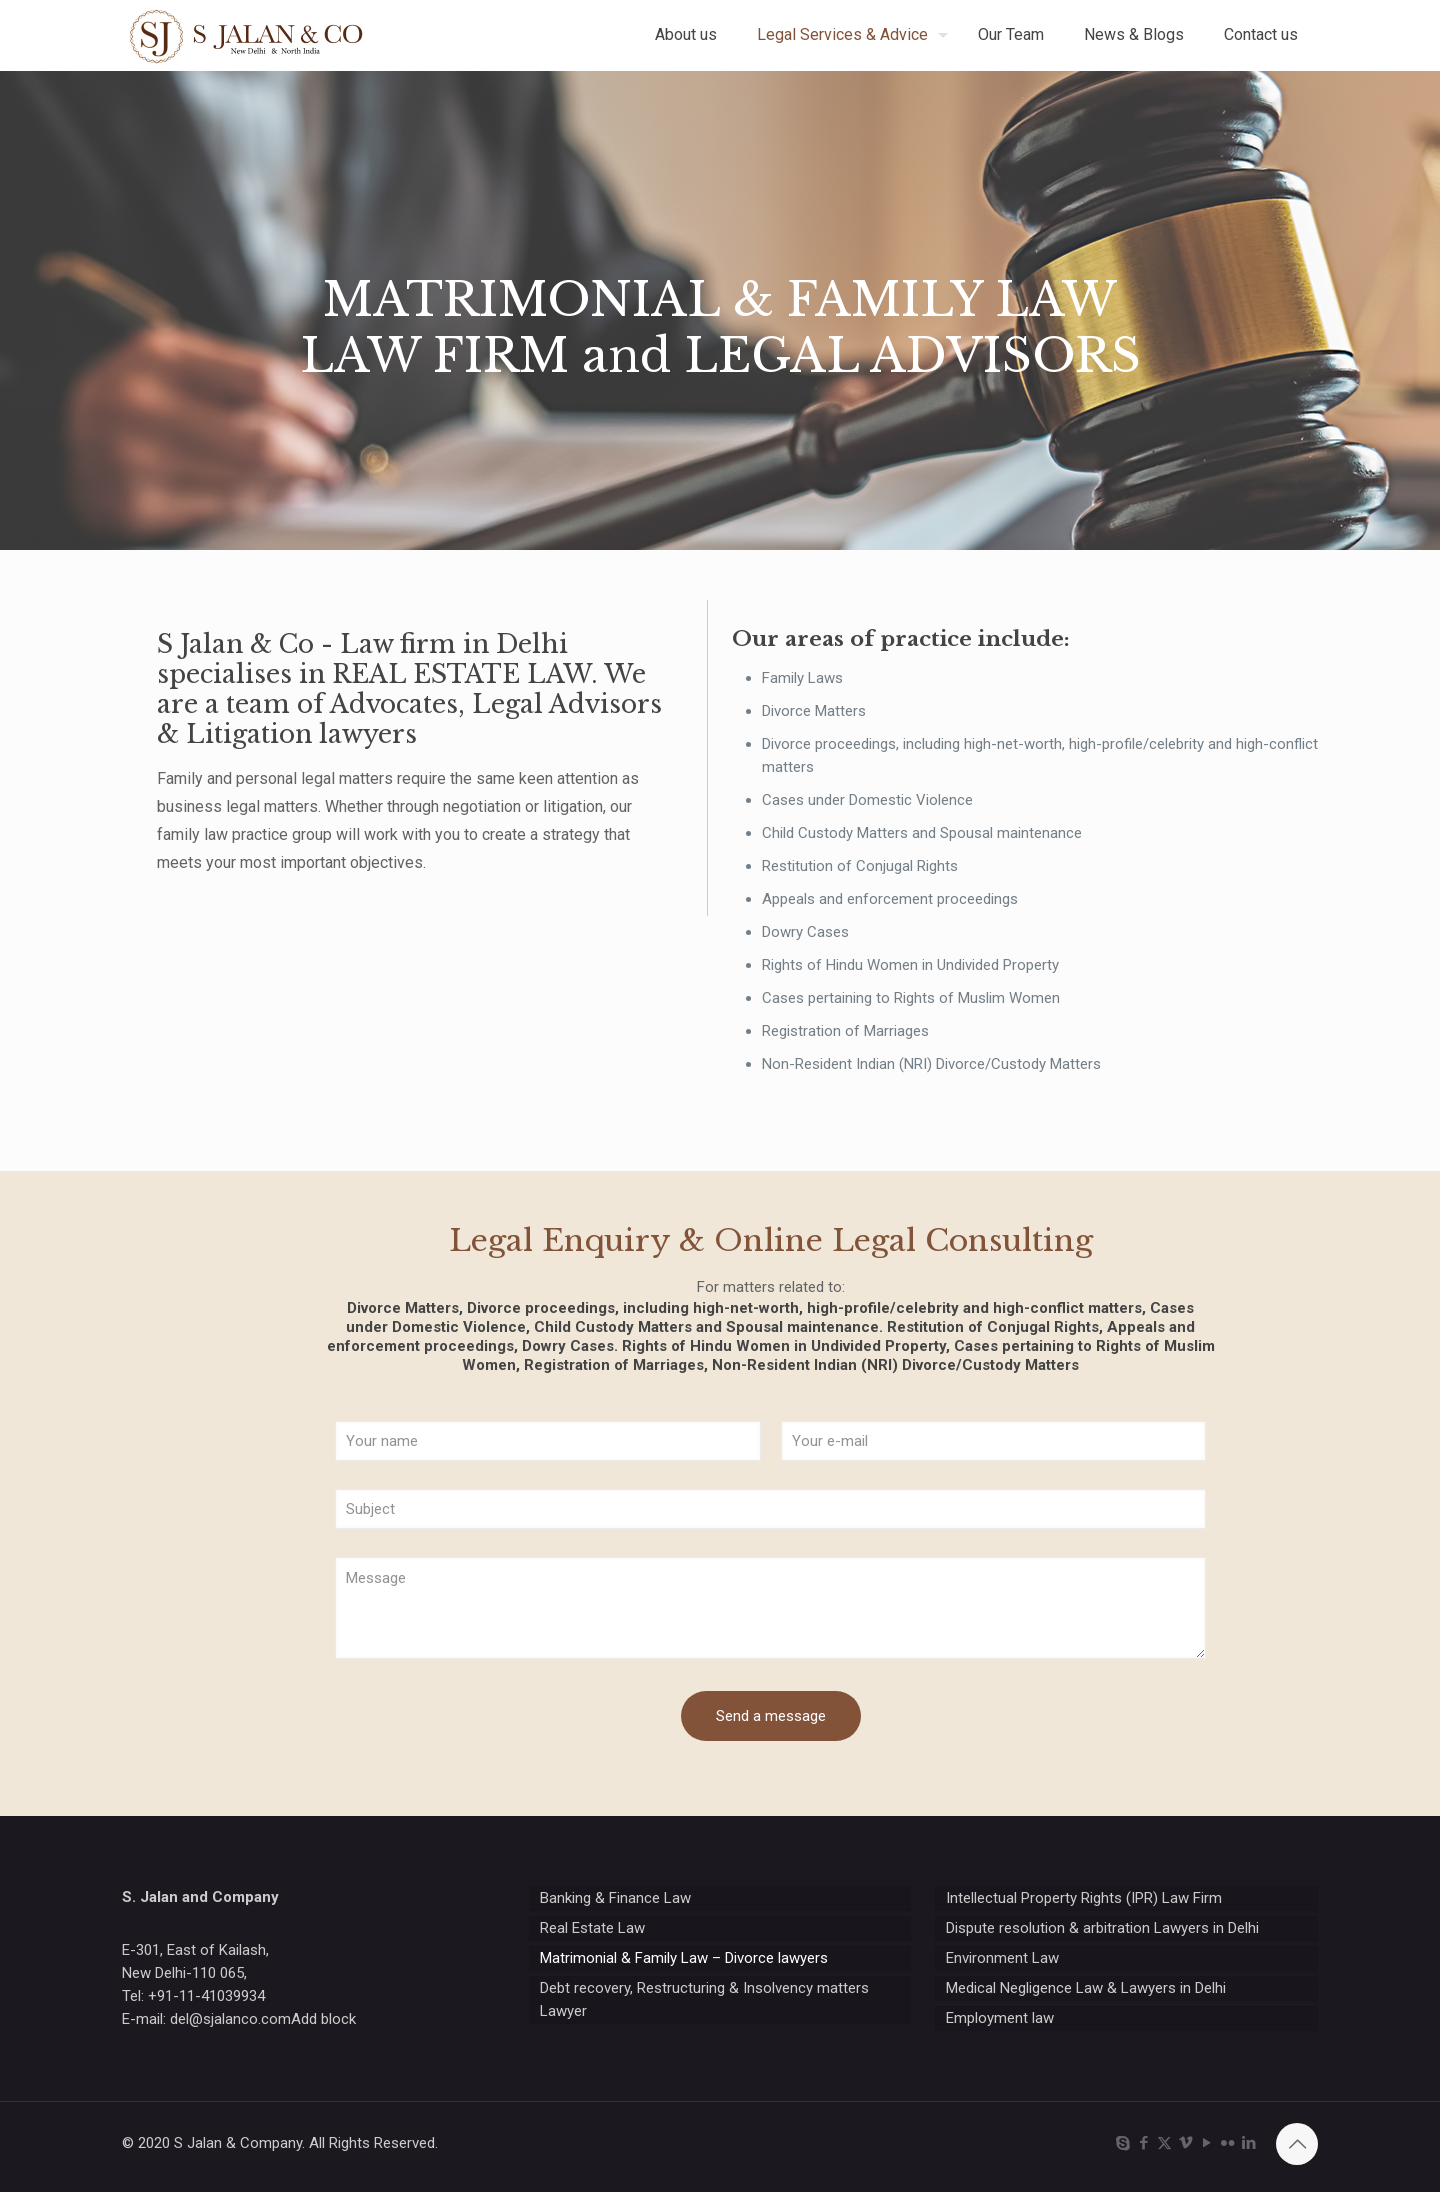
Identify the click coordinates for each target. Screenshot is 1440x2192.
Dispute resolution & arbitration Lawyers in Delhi (1102, 1928)
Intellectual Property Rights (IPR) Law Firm (1084, 1898)
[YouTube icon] (1206, 2143)
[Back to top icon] (1297, 2144)
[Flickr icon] (1227, 2143)
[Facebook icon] (1143, 2143)
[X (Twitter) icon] (1164, 2143)
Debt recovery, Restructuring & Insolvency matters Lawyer (704, 1999)
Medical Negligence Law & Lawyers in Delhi (1086, 1988)
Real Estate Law (592, 1928)
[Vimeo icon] (1185, 2143)
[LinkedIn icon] (1248, 2143)
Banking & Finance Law (615, 1898)
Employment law (1000, 2018)
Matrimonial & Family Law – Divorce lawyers (684, 1958)
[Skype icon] (1122, 2143)
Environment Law (1002, 1958)
